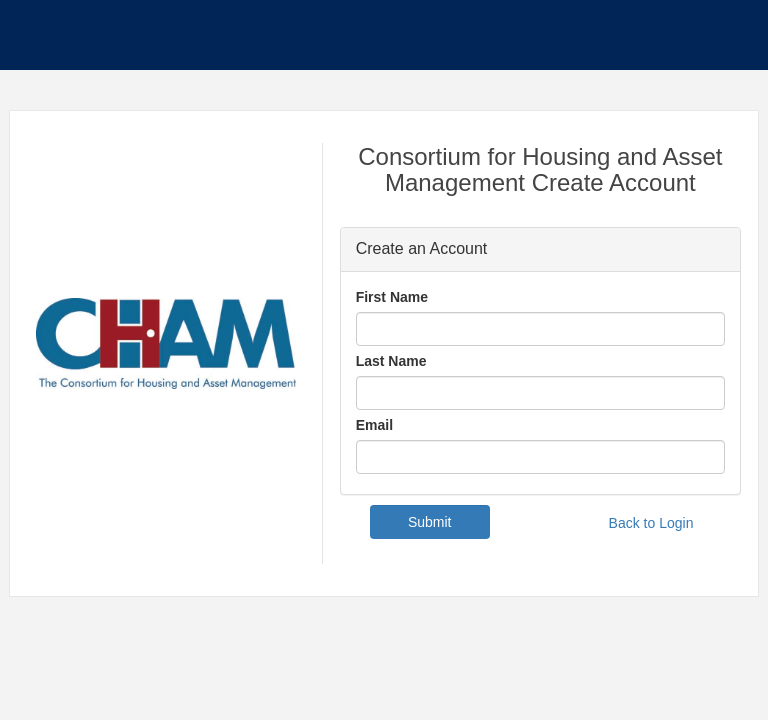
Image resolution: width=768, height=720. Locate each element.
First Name (392, 297)
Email (374, 425)
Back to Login (651, 523)
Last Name (391, 361)
